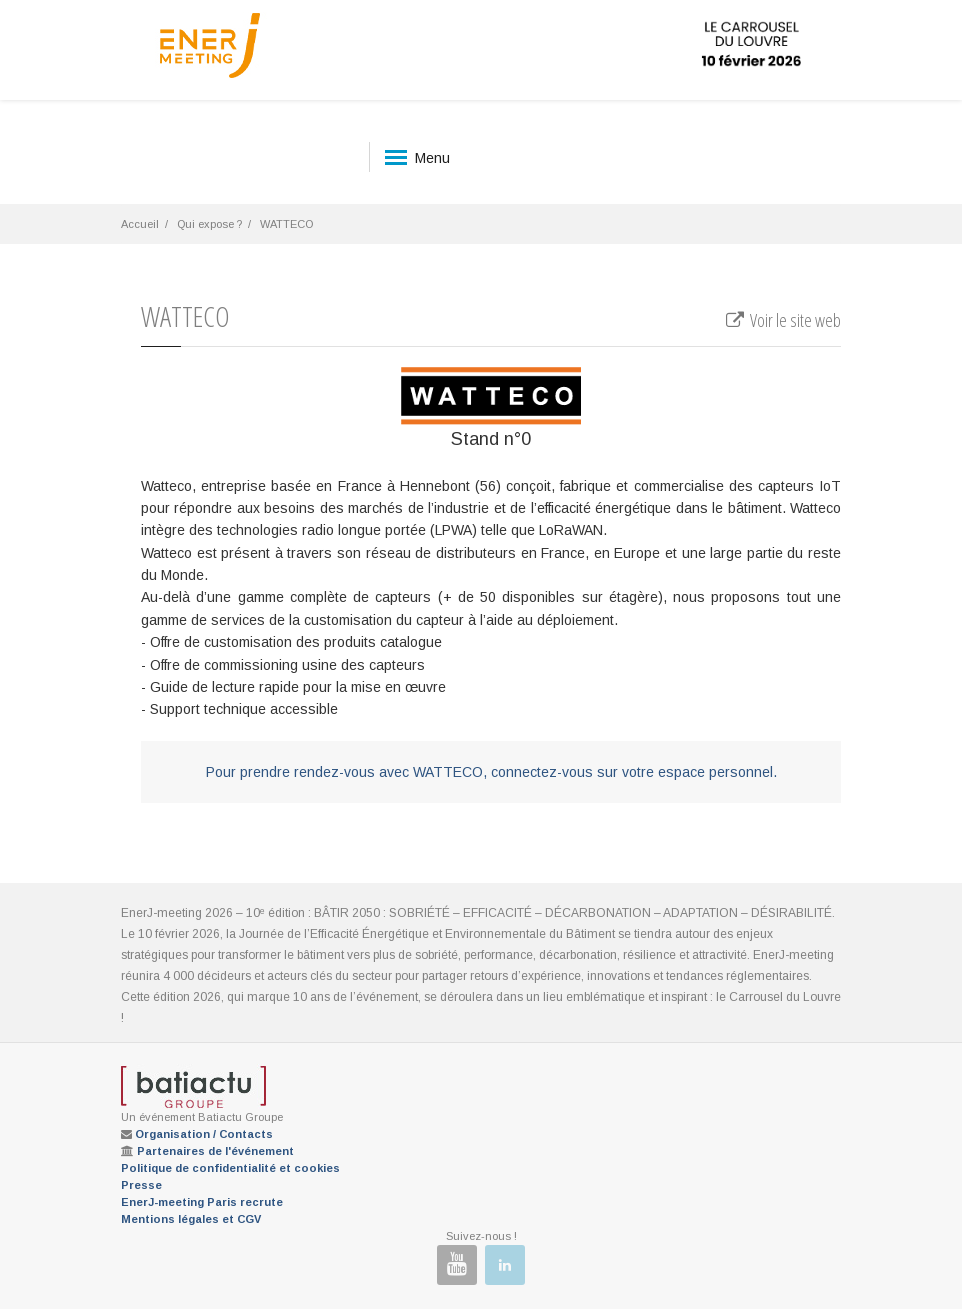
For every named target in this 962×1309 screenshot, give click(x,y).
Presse (141, 1185)
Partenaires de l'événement (215, 1151)
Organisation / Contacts (204, 1134)
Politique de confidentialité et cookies (230, 1168)
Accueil (140, 224)
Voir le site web (782, 320)
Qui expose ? (209, 224)
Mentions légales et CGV (191, 1219)
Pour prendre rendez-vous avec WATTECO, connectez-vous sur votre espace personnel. (491, 772)
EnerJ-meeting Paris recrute (202, 1202)
